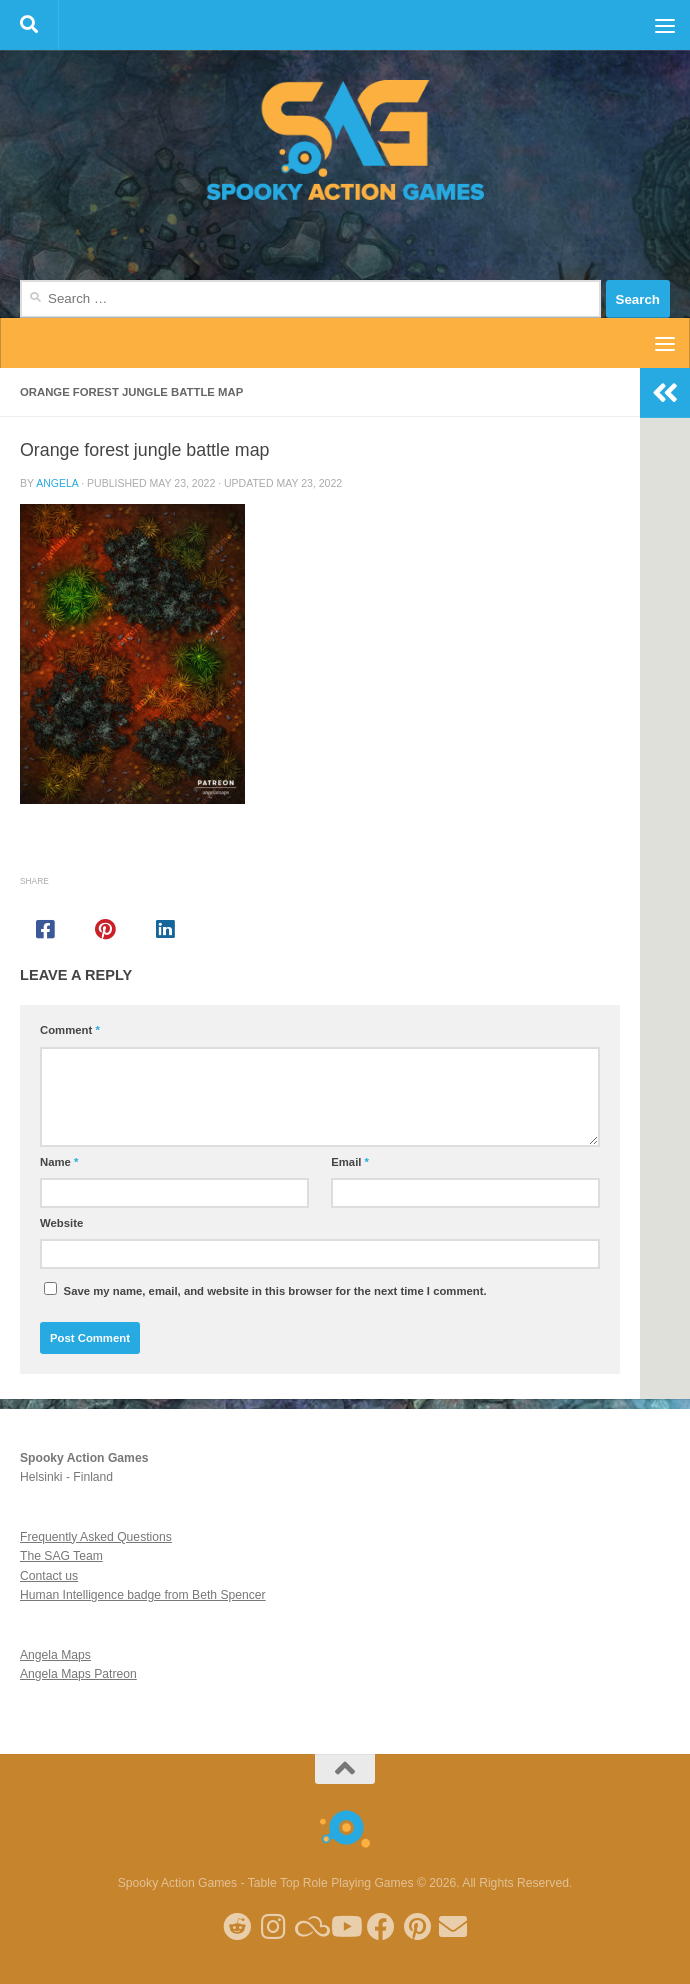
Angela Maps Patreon (78, 1674)
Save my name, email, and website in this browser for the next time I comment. (275, 1291)
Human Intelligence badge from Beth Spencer (143, 1595)
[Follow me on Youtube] (345, 1927)
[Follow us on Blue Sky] (309, 1927)
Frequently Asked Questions (96, 1537)
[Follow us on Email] (453, 1927)
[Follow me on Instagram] (273, 1927)
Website (61, 1223)
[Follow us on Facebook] (381, 1927)
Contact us (49, 1576)
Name (59, 1162)
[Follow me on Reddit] (237, 1927)
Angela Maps (55, 1655)
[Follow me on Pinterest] (417, 1927)
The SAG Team (61, 1556)
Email (350, 1162)
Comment (70, 1030)
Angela (57, 483)
